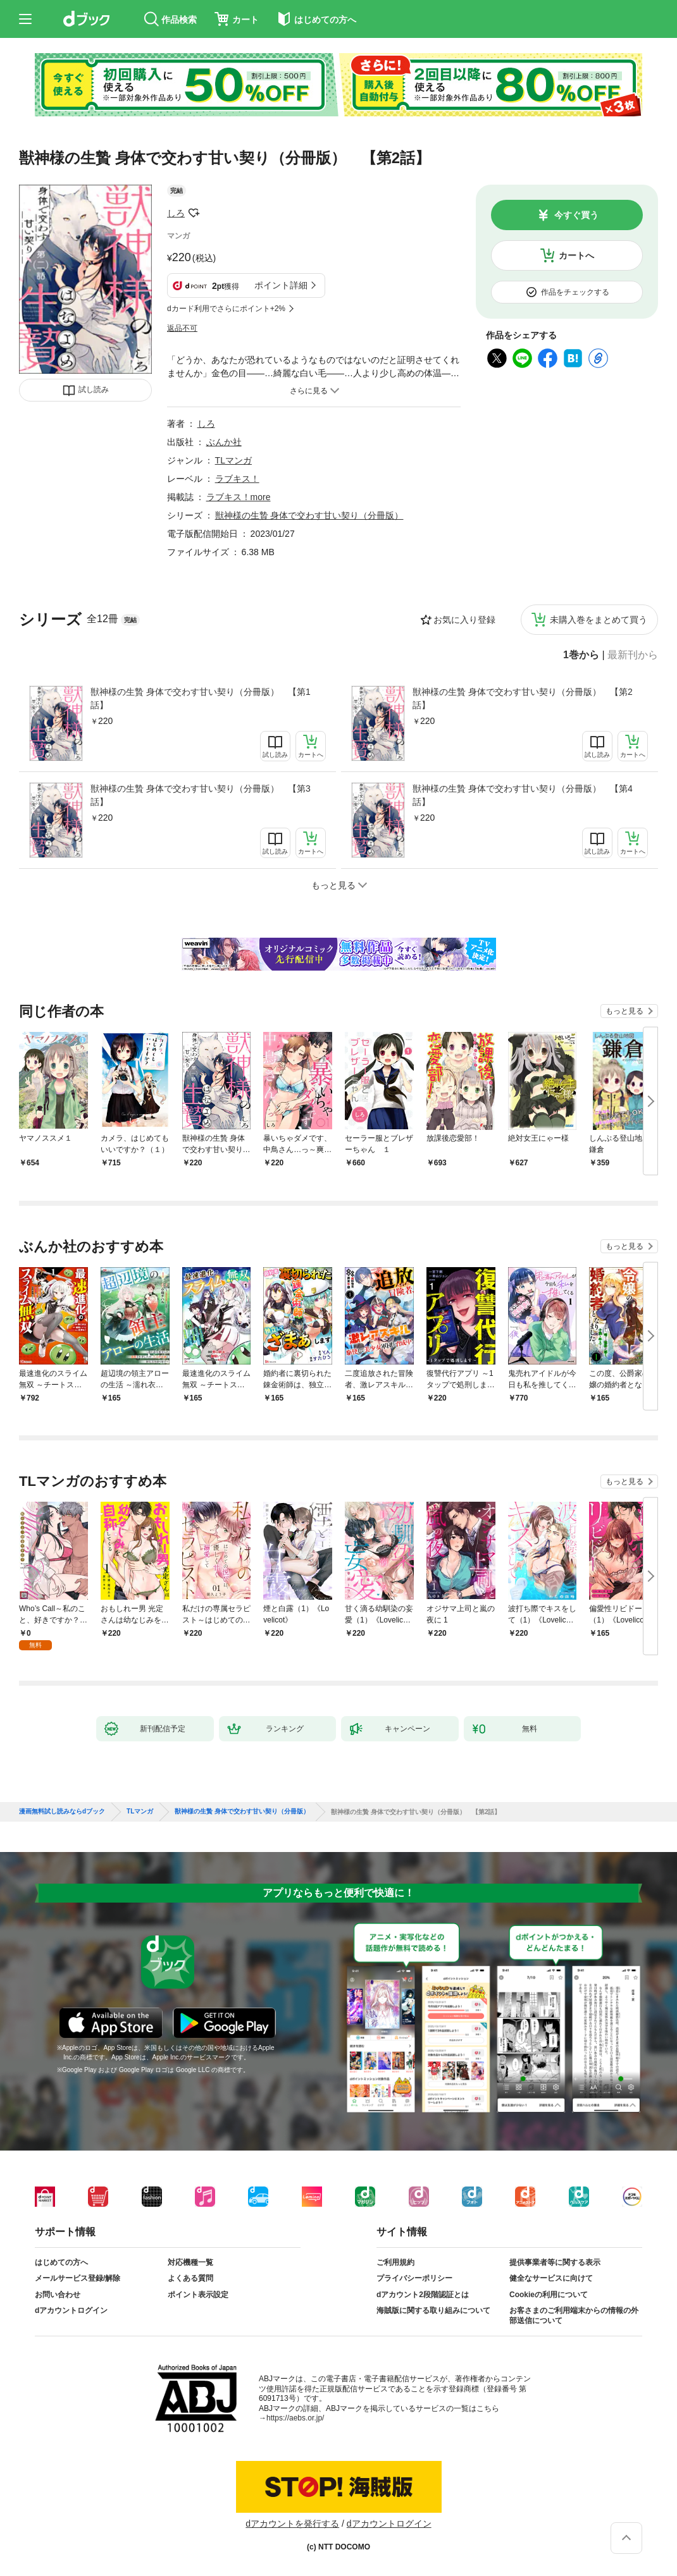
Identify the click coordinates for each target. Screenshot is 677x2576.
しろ (176, 213)
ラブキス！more (238, 497)
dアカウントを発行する (292, 2523)
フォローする (193, 213)
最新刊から (632, 655)
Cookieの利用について (548, 2294)
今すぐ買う (576, 215)
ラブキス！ (237, 479)
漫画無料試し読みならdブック (62, 1811)
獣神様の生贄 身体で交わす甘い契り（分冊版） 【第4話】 (523, 795)
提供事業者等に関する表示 (554, 2262)
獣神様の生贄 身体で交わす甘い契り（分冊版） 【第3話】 (200, 795)
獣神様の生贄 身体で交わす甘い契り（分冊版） (309, 515)
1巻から (581, 655)
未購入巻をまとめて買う (598, 620)
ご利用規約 (395, 2262)
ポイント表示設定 (198, 2294)
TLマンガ (233, 460)
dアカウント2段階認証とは (422, 2294)
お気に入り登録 (464, 620)
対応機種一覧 (190, 2262)
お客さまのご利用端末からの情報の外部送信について (573, 2315)
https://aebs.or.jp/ (295, 2417)
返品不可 (182, 328)
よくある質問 (190, 2278)
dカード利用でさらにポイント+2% (226, 308)
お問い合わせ (57, 2294)
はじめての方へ (61, 2262)
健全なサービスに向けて (551, 2278)
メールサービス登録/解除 (77, 2278)
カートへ (576, 255)
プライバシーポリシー (414, 2278)
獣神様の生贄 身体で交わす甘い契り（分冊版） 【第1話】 (200, 698)
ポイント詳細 (280, 285)
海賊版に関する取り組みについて (433, 2310)
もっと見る (624, 1011)
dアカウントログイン (71, 2310)
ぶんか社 (224, 442)
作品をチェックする (575, 292)
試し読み (93, 389)
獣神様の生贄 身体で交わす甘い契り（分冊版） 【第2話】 (523, 698)
